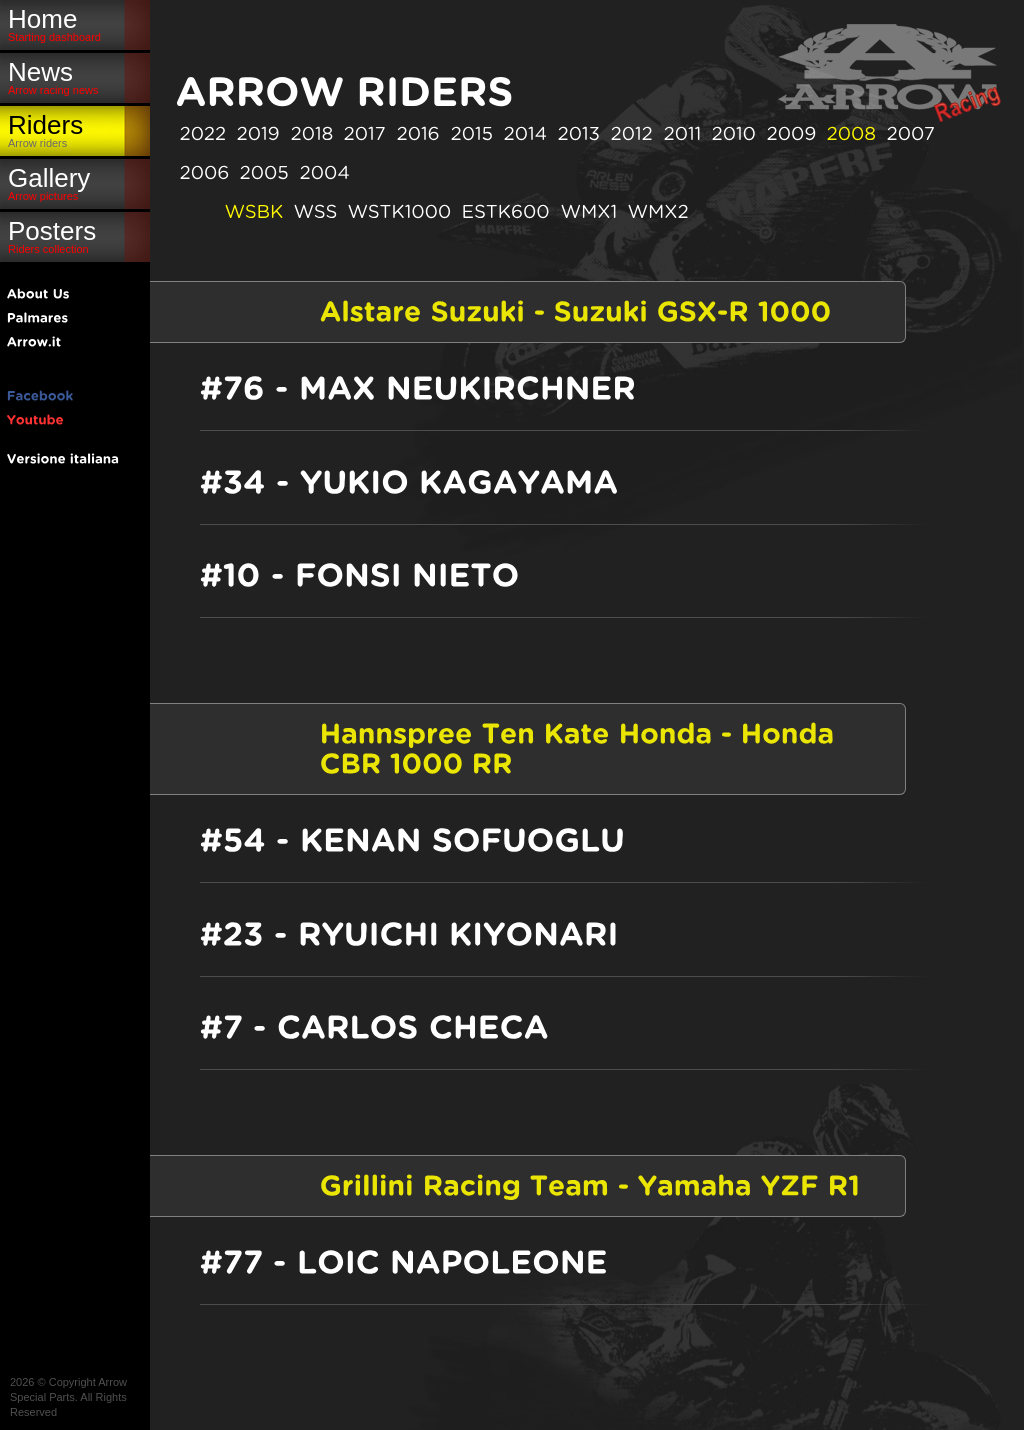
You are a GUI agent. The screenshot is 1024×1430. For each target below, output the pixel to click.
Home (75, 23)
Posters (75, 235)
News (75, 76)
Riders (75, 129)
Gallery (75, 182)
